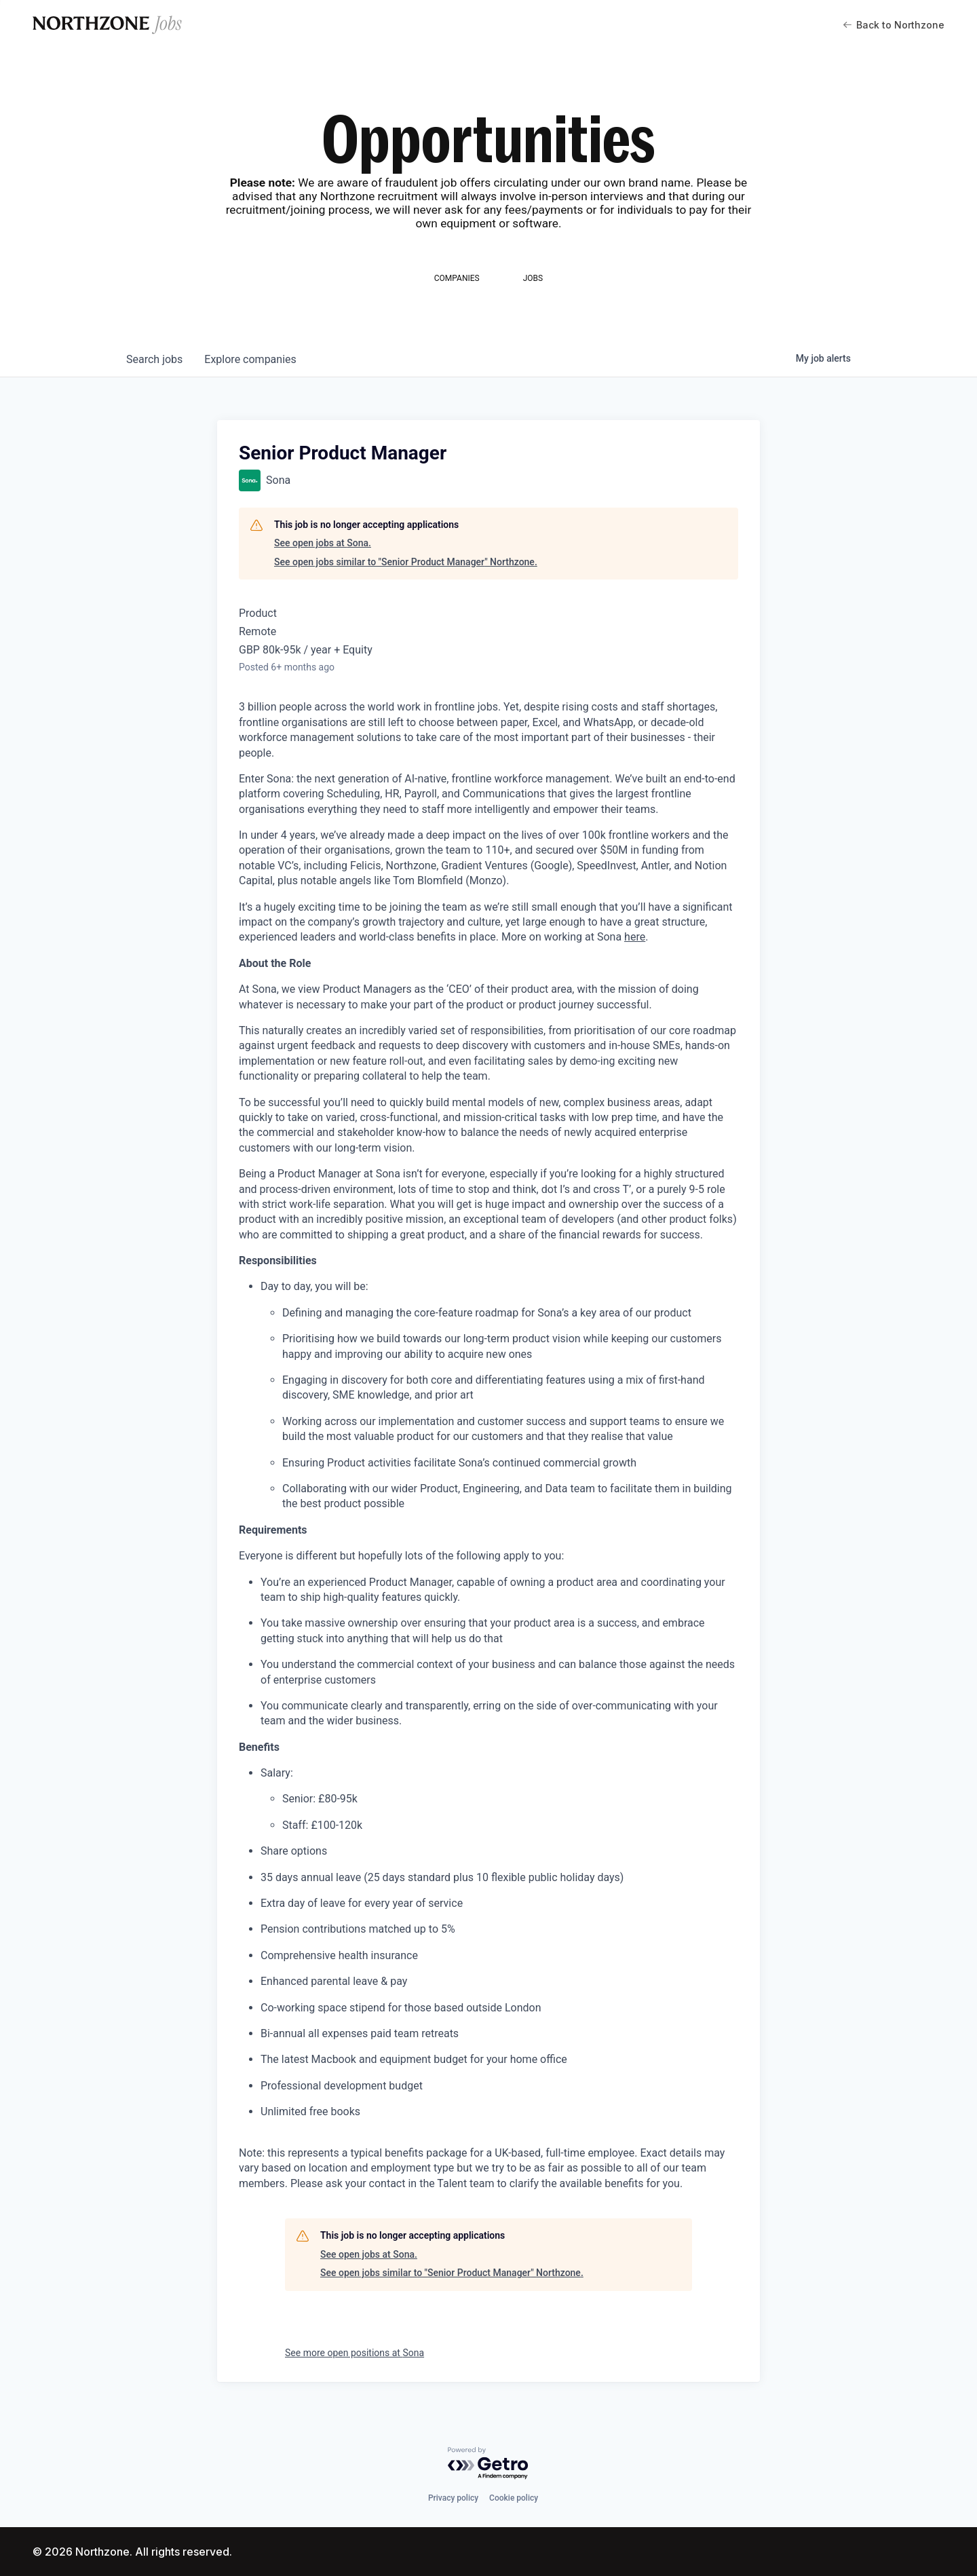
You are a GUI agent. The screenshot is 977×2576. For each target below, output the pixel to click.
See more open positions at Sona (354, 2352)
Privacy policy (453, 2498)
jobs (154, 359)
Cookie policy (513, 2498)
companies (250, 359)
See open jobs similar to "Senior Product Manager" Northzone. (405, 561)
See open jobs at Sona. (322, 542)
